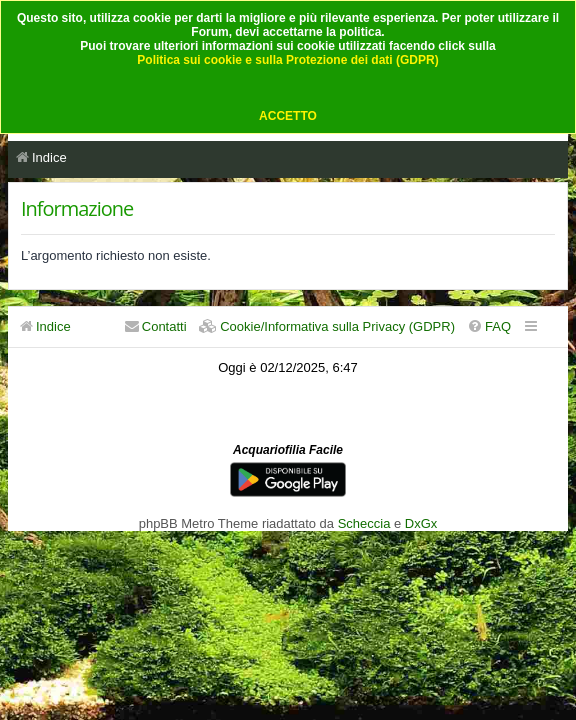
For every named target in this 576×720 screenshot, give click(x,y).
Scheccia (364, 523)
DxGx (421, 523)
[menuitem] (489, 326)
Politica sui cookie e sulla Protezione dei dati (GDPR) (287, 60)
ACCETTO (288, 116)
